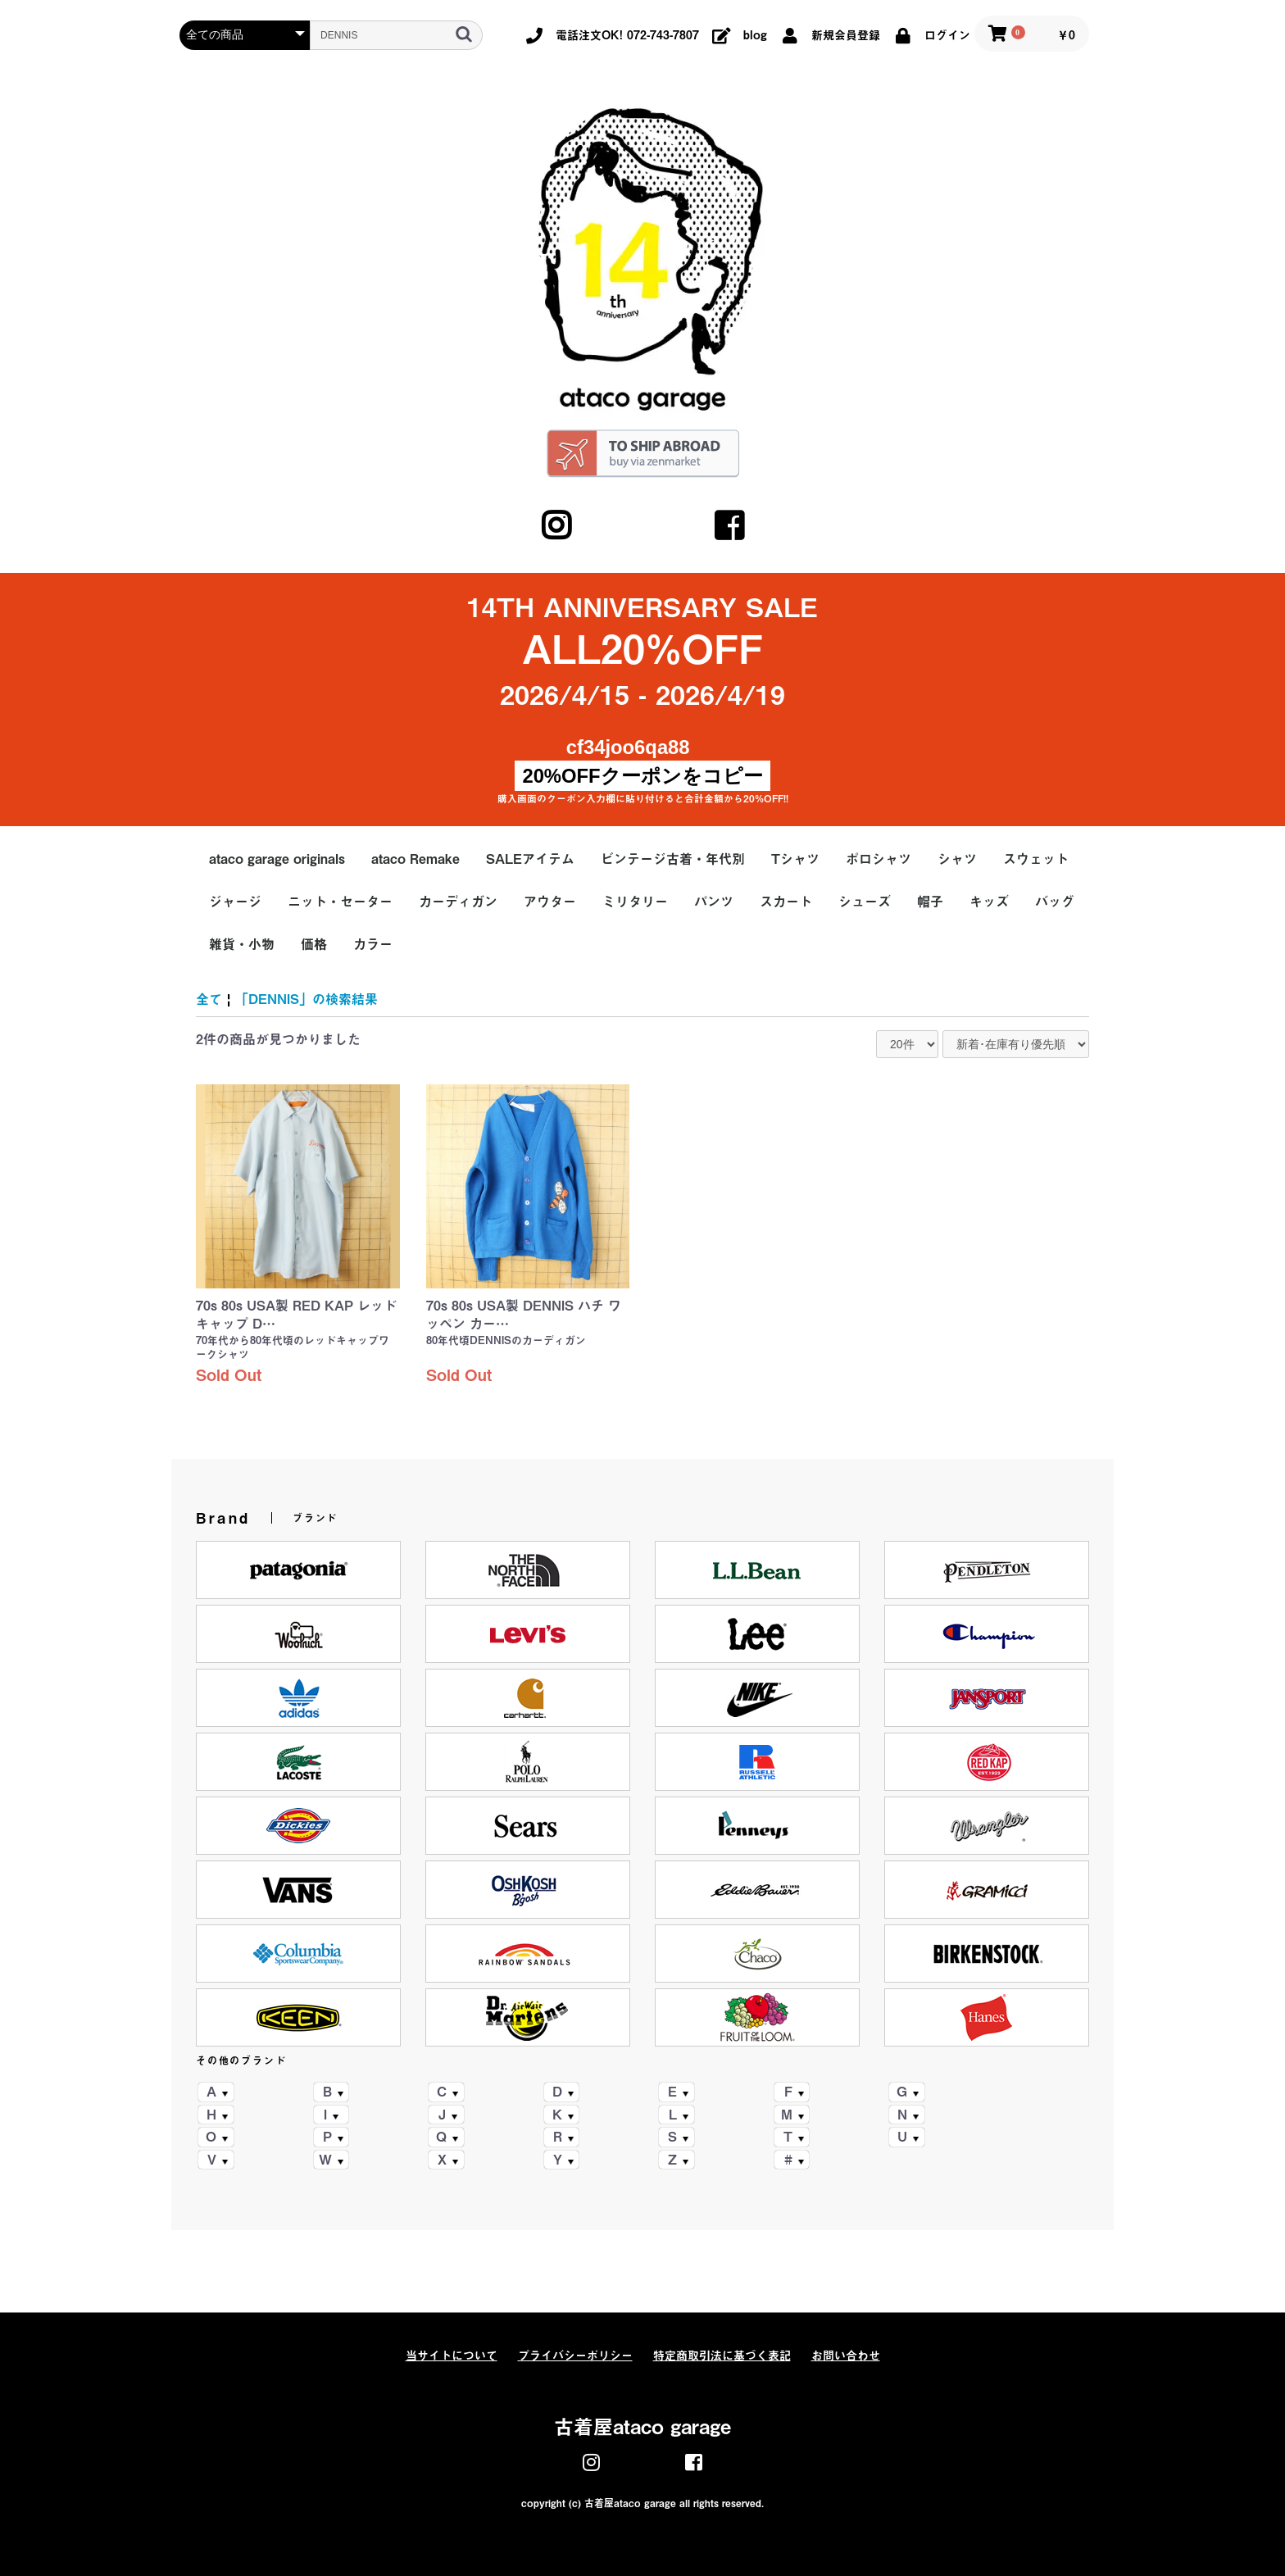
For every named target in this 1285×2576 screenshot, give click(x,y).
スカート (786, 901)
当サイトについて (451, 2355)
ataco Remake (415, 858)
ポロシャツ (878, 858)
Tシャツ (795, 858)
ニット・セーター (340, 901)
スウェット (1036, 858)
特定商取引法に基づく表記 (722, 2355)
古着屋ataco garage (642, 2427)
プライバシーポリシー (575, 2355)
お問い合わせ (845, 2355)
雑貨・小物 (242, 944)
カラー (373, 944)
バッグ (1054, 901)
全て (209, 999)
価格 (314, 944)
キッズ (989, 901)
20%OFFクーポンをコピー (642, 776)
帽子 (930, 901)
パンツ (713, 901)
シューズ (864, 901)
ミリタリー (635, 901)
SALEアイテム (530, 858)
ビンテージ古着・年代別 (673, 858)
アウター (550, 901)
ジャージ (235, 901)
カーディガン (458, 901)
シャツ (957, 858)
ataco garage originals (277, 858)
